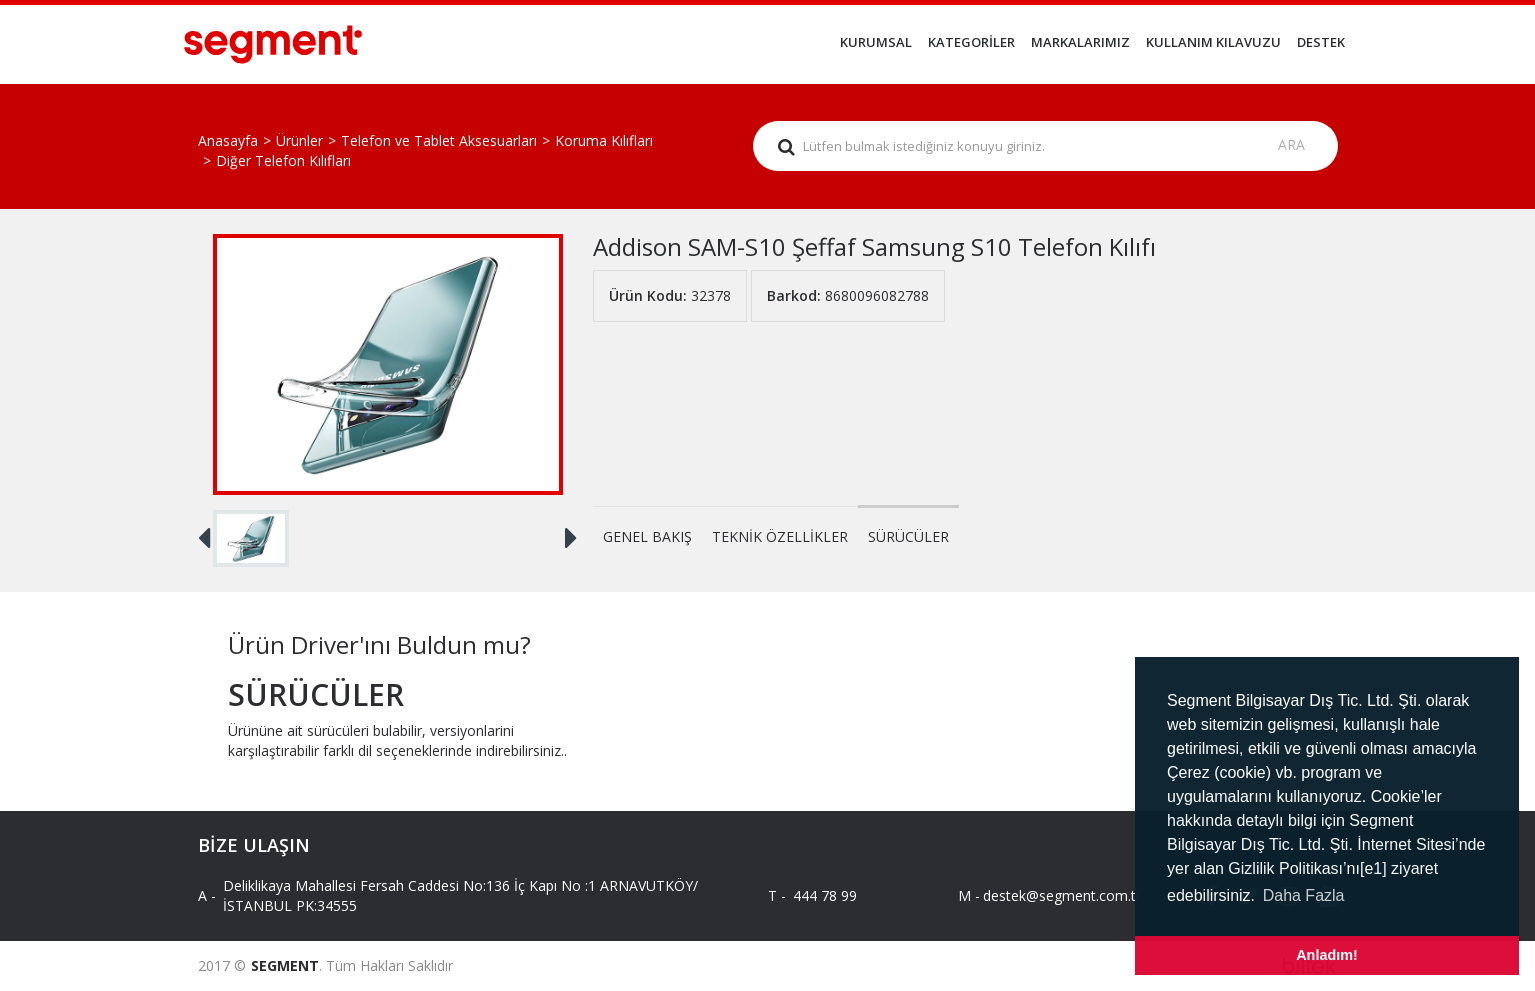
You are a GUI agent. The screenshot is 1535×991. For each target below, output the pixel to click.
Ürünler (299, 140)
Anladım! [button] (1327, 955)
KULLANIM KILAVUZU (1213, 42)
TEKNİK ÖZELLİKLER (780, 536)
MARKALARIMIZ (1080, 42)
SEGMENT (285, 965)
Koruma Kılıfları (604, 140)
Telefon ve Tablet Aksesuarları (439, 140)
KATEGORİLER (971, 42)
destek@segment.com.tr (1045, 895)
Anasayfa (228, 140)
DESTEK (1321, 42)
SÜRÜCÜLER (908, 536)
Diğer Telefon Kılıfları (283, 160)
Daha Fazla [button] (1304, 895)
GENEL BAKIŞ (647, 536)
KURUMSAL (876, 42)
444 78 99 (825, 895)
